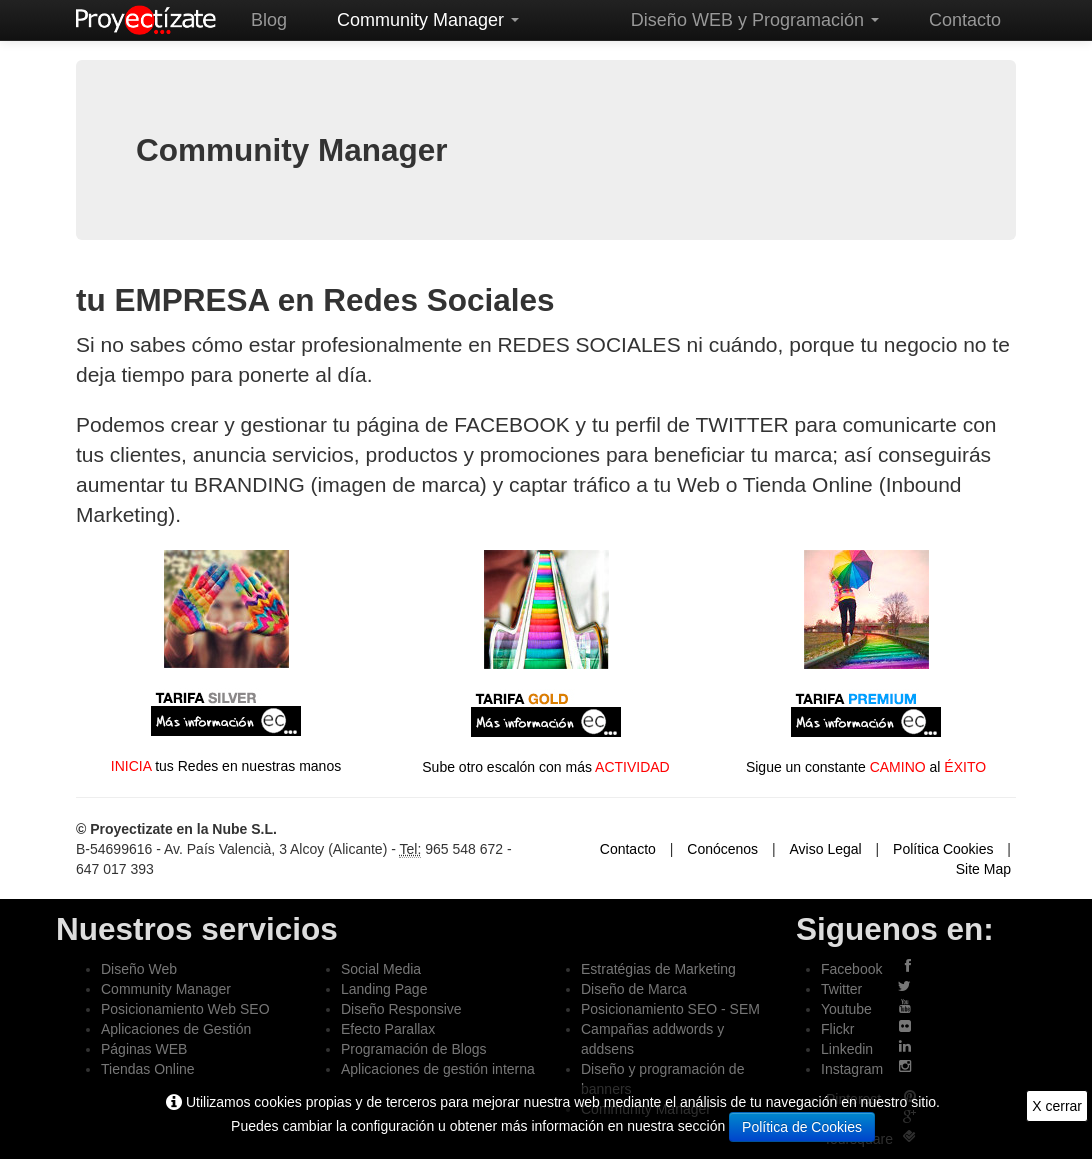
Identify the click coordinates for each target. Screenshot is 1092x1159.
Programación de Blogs (414, 1049)
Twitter (841, 989)
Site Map (983, 869)
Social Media (381, 969)
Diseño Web (139, 969)
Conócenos (722, 849)
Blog (269, 20)
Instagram (852, 1069)
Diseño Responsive (401, 1009)
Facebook (851, 969)
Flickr (837, 1029)
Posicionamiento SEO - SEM (670, 1009)
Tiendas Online (148, 1069)
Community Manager (428, 20)
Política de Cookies (802, 1127)
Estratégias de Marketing (658, 969)
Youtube (846, 1009)
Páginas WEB (144, 1049)
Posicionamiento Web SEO (185, 1009)
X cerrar (1057, 1106)
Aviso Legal (826, 849)
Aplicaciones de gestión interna (438, 1069)
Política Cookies (943, 849)
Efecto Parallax (388, 1029)
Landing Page (384, 989)
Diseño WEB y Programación (755, 20)
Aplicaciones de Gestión (176, 1029)
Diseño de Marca (634, 989)
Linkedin (847, 1049)
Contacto (965, 20)
